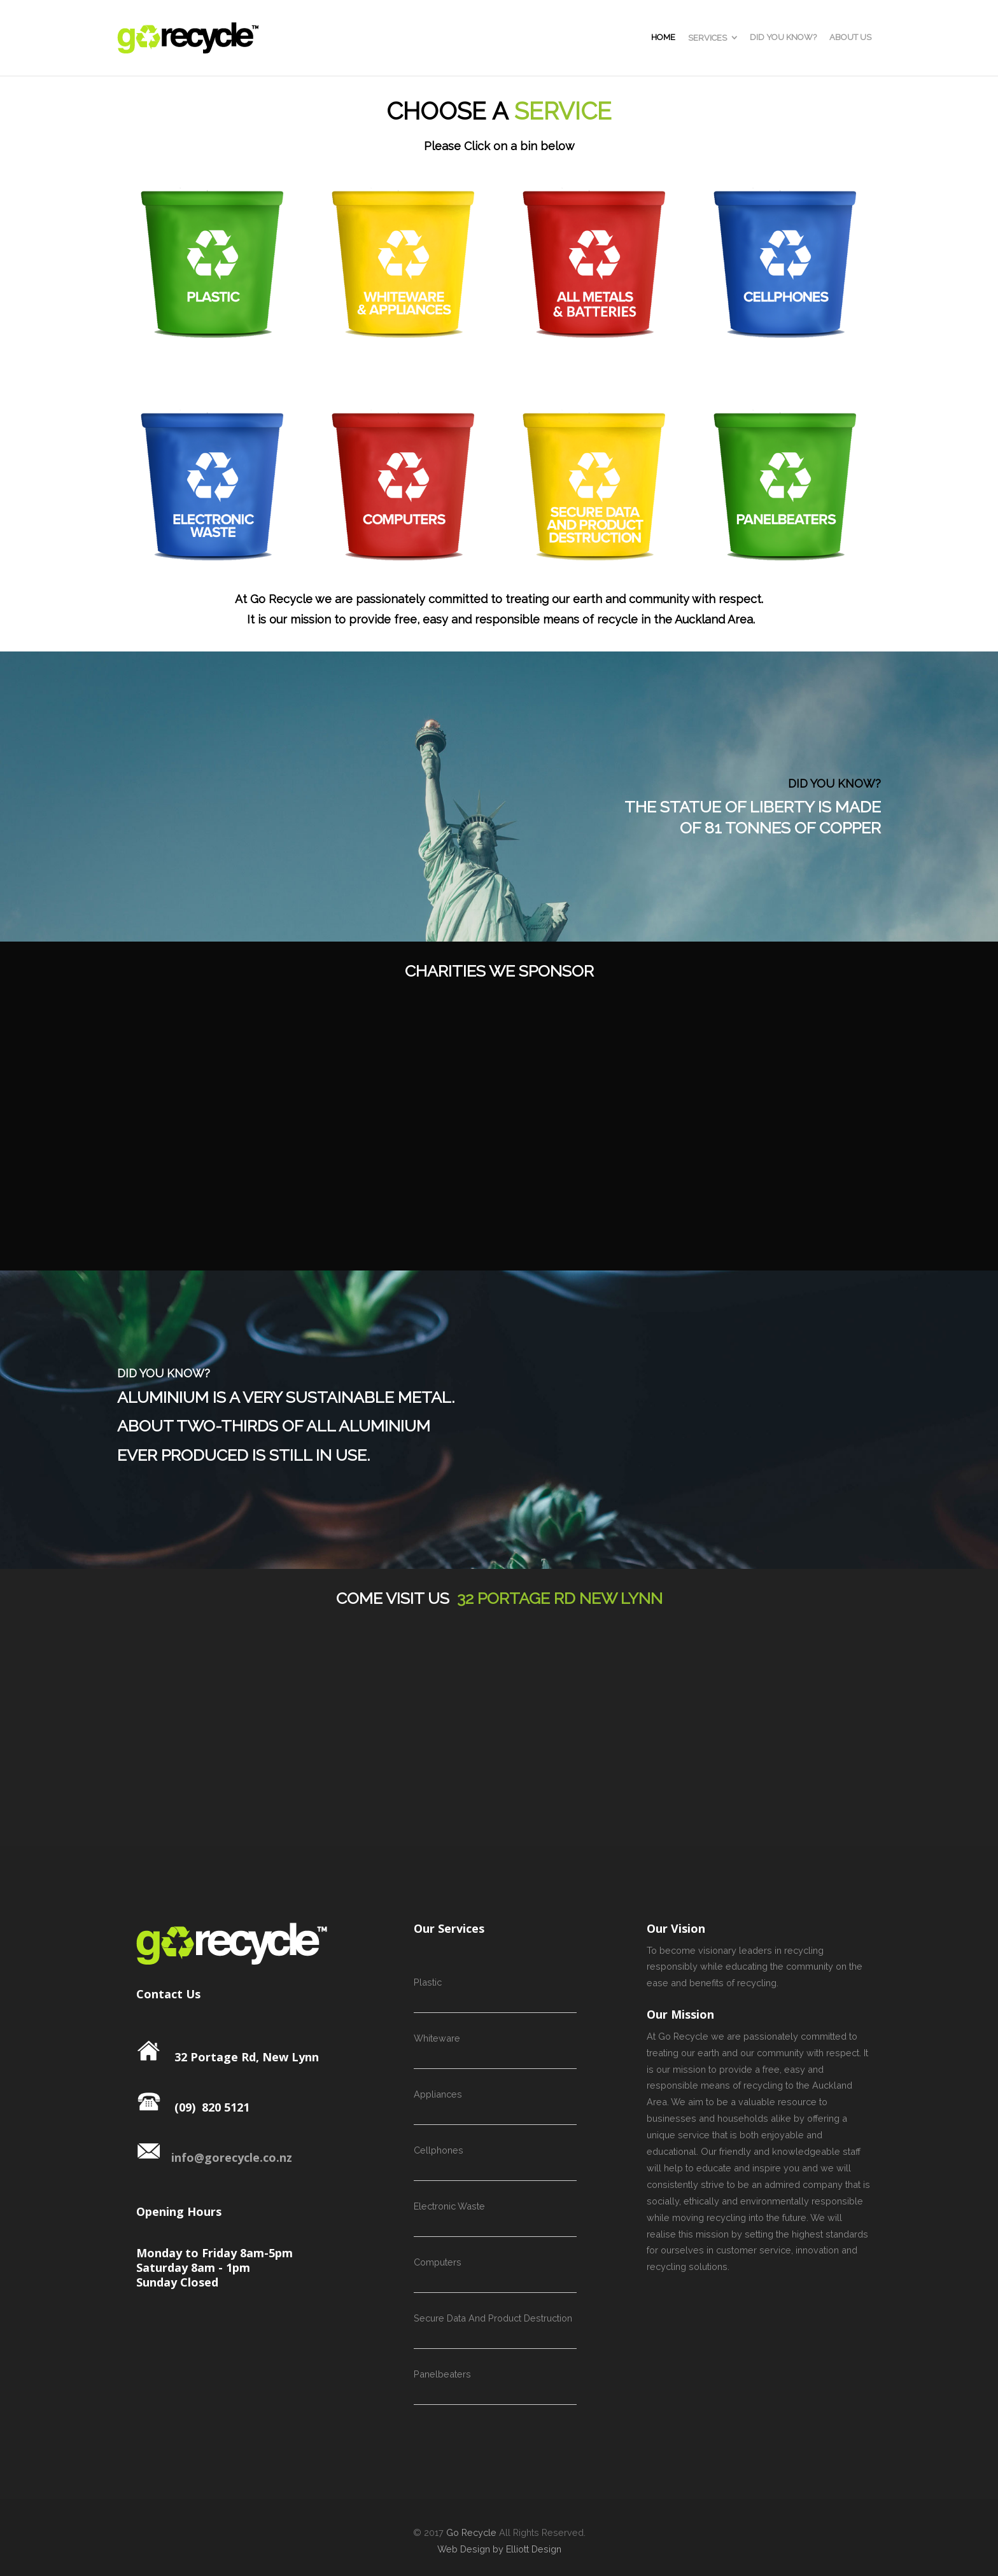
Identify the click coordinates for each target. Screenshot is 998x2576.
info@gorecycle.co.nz (214, 2157)
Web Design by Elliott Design (499, 2549)
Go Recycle (471, 2532)
